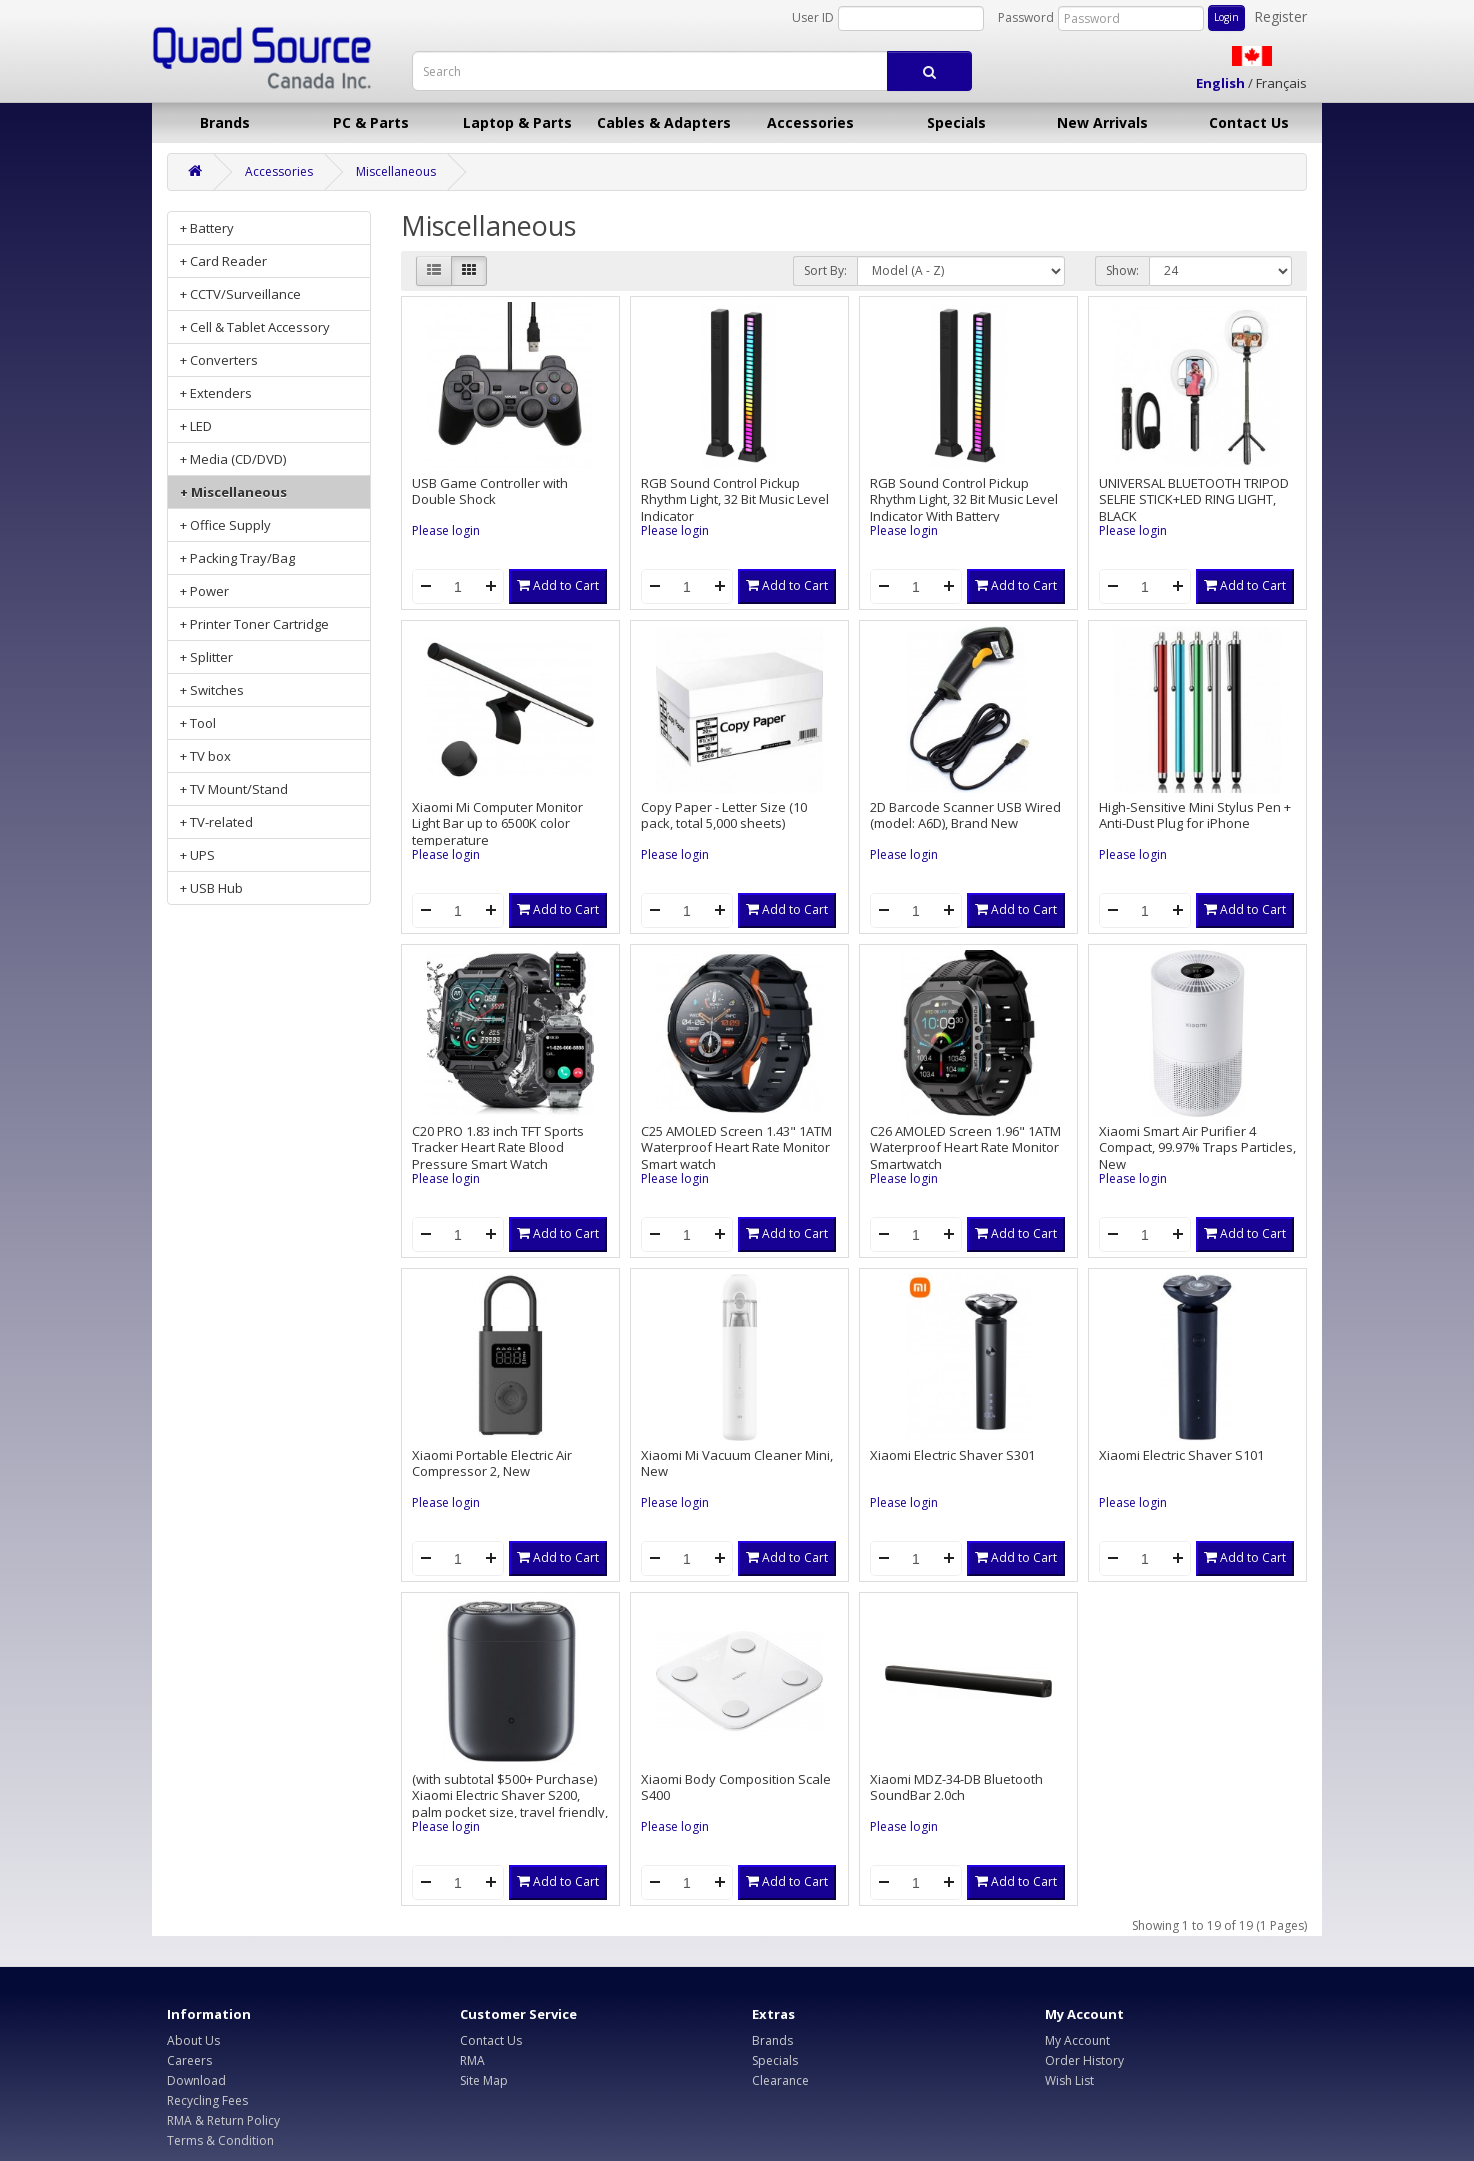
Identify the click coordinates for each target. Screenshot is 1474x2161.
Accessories (810, 122)
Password (1026, 17)
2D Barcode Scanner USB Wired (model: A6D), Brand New (965, 815)
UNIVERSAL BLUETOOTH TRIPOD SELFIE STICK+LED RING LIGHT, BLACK (1194, 499)
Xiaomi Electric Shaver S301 (952, 1455)
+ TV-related (216, 822)
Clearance (780, 2080)
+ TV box (205, 756)
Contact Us (1249, 122)
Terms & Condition (220, 2140)
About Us (193, 2040)
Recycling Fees (207, 2100)
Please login (446, 530)
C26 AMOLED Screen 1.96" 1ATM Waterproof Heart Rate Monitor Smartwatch (965, 1147)
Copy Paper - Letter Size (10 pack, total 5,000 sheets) (724, 815)
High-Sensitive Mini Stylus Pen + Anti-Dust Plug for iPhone (1195, 815)
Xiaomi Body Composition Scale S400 (736, 1787)
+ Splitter (206, 657)
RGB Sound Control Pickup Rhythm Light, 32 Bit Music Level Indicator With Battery (964, 499)
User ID (813, 17)
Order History (1084, 2060)
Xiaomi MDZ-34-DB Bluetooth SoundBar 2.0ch (956, 1787)
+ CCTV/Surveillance (240, 294)
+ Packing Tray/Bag (237, 558)
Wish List (1069, 2080)
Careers (189, 2060)
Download (196, 2080)
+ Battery (207, 228)
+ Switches (212, 690)
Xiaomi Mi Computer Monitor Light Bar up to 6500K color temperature (497, 823)
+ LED (196, 426)
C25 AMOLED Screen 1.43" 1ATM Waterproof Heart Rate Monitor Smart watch (736, 1147)
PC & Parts (371, 122)
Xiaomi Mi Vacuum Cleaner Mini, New (737, 1463)
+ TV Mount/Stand (234, 789)
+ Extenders (216, 393)
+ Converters (219, 360)
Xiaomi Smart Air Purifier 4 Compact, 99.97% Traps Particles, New (1197, 1147)
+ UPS (197, 855)
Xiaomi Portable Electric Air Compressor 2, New (492, 1463)
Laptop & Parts (517, 122)
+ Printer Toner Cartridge (254, 624)
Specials (956, 122)
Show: (1122, 270)
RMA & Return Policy (223, 2120)
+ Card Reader (223, 261)
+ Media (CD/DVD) (233, 459)
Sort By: (825, 270)
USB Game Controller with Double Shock (490, 491)
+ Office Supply (225, 525)
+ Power (204, 591)
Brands (225, 122)
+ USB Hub (211, 888)
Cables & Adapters (664, 122)
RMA (472, 2060)
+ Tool (198, 723)
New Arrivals (1102, 122)
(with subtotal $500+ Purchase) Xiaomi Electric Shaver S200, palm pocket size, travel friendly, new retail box (510, 1804)
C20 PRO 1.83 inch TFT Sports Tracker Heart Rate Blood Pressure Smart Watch (498, 1147)
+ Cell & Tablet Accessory (255, 327)
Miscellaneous (396, 171)
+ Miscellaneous (233, 492)
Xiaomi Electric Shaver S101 (1181, 1455)
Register (1280, 16)
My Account (1077, 2040)
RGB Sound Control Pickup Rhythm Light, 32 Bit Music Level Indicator (735, 499)
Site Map (484, 2080)
